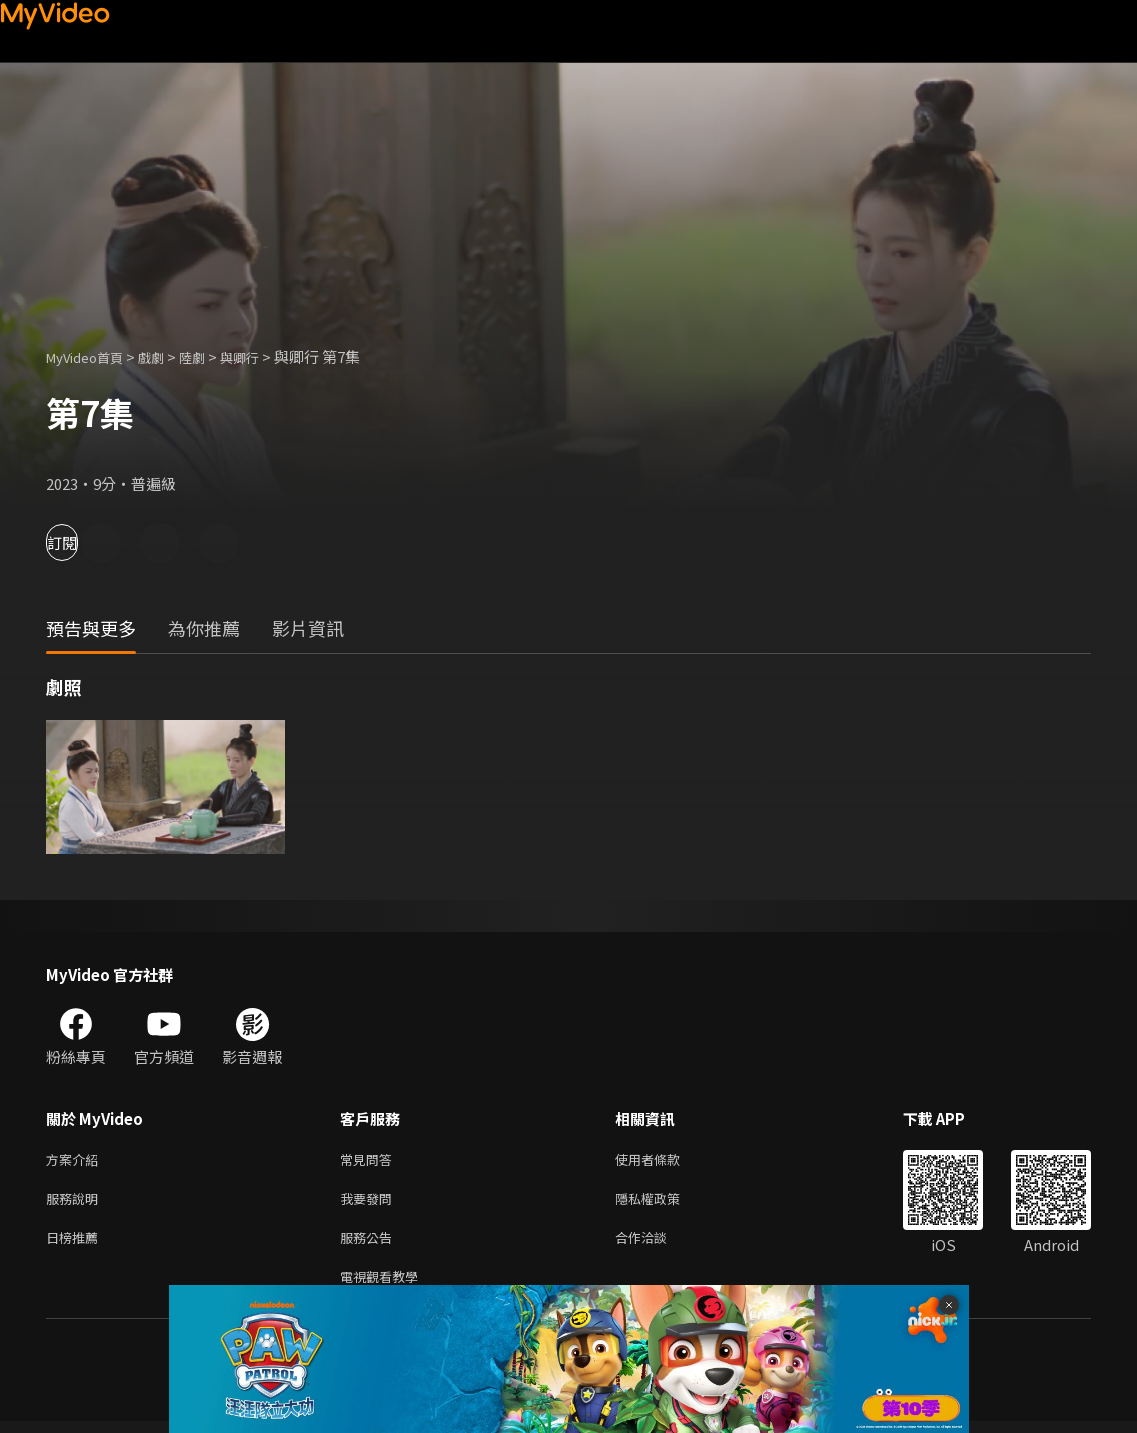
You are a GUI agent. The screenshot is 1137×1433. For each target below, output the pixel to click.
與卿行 (264, 356)
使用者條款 (664, 1160)
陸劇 (212, 356)
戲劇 (167, 356)
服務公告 (370, 1244)
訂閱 (86, 542)
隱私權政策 (664, 1202)
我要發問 (370, 1202)
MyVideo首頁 (91, 356)
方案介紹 (76, 1160)
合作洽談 (657, 1244)
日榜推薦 (76, 1244)
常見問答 (370, 1160)
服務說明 (76, 1202)
